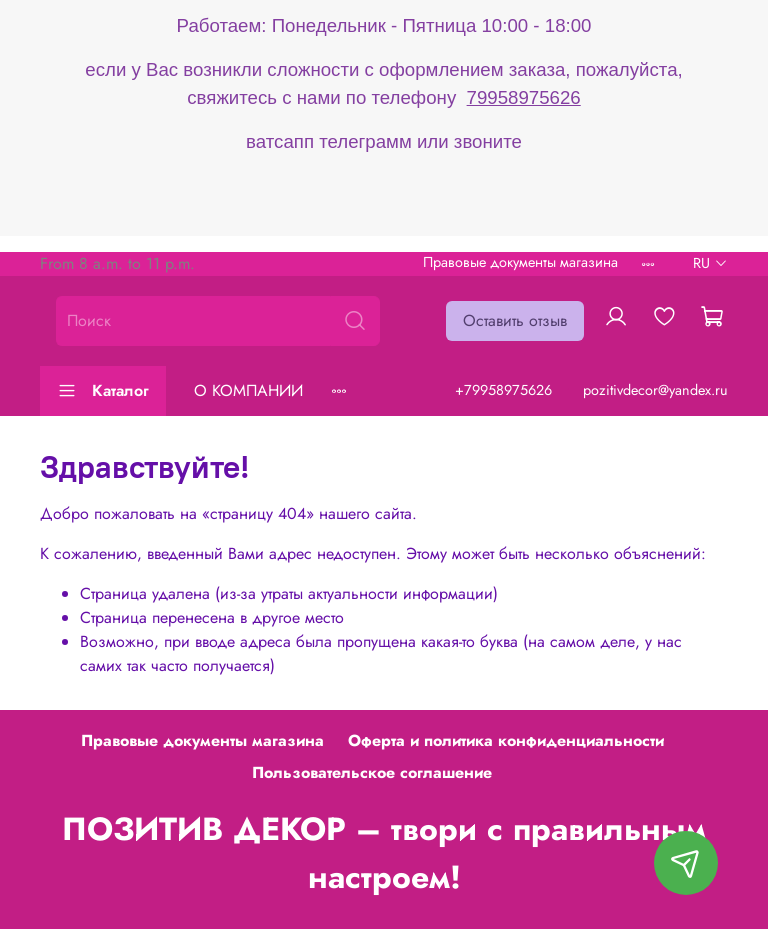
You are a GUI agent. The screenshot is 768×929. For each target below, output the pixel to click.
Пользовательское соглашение (372, 772)
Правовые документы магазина (520, 262)
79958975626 (524, 97)
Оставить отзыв (515, 320)
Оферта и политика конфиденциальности (506, 740)
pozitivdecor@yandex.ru (655, 390)
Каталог (103, 390)
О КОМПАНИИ (248, 390)
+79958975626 (503, 390)
